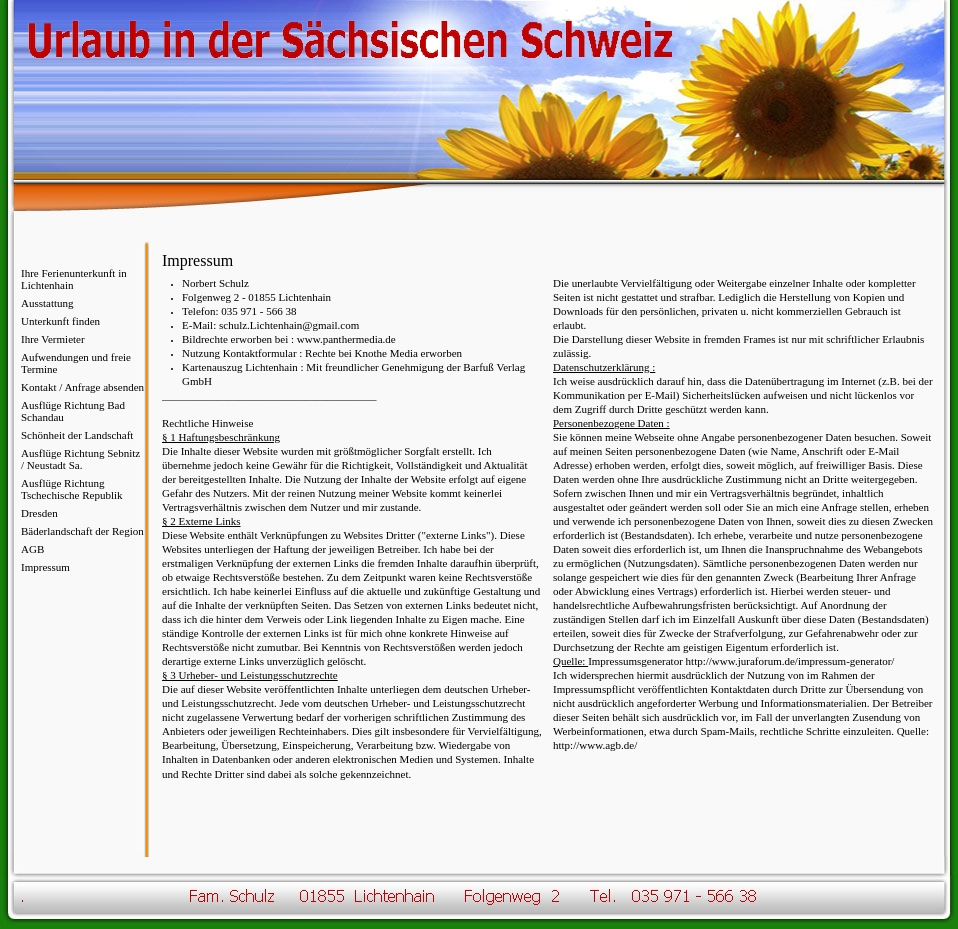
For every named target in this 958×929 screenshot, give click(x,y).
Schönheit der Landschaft (77, 435)
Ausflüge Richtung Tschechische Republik (72, 489)
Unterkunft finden (60, 321)
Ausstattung (47, 303)
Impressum (45, 567)
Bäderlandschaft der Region (82, 531)
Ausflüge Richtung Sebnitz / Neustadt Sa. (80, 459)
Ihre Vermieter (53, 339)
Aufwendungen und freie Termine (76, 363)
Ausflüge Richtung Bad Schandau (73, 411)
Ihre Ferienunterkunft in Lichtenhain (74, 279)
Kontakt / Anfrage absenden (82, 387)
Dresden (39, 513)
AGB (32, 549)
